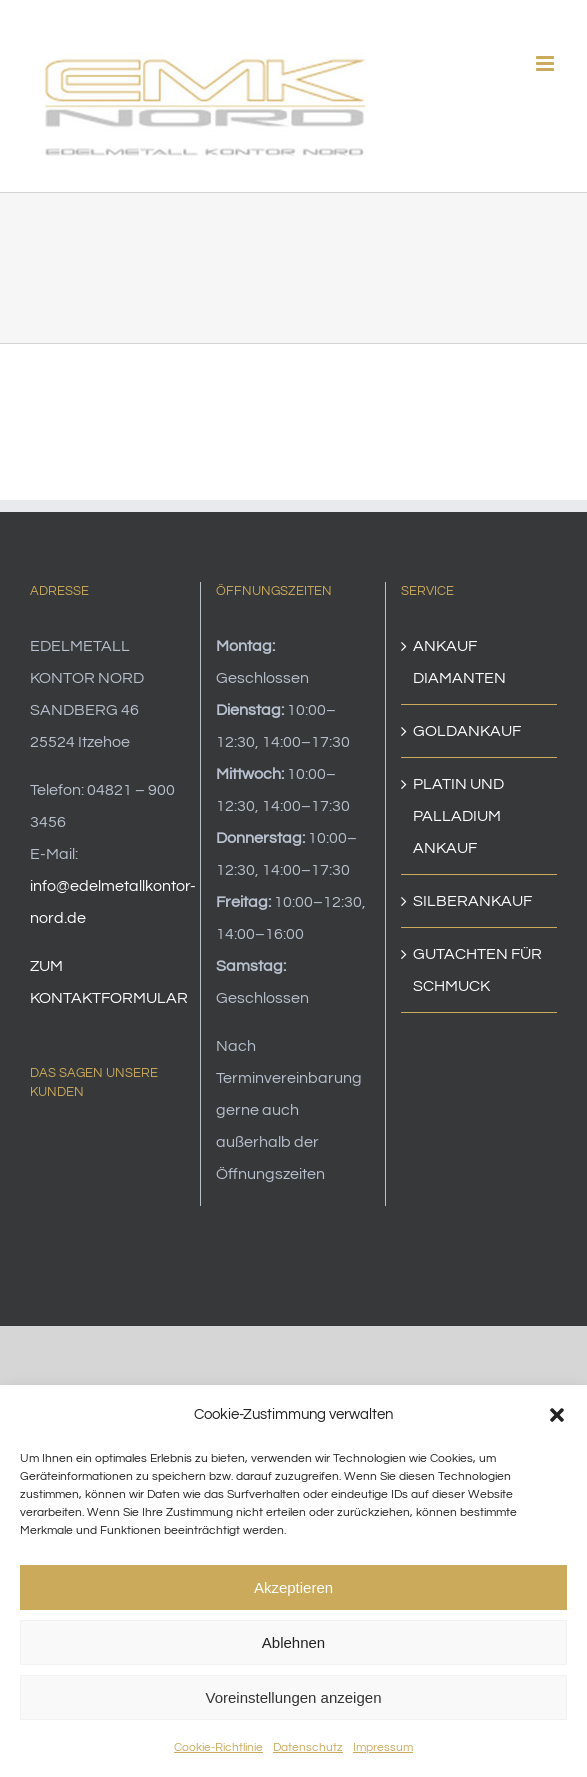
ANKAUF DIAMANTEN (459, 662)
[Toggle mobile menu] (546, 63)
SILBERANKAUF (472, 901)
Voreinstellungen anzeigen (294, 1697)
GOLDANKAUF (467, 731)
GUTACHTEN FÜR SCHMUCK (477, 970)
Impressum (383, 1747)
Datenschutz (308, 1747)
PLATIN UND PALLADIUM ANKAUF (458, 816)
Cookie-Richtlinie (218, 1747)
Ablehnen (293, 1642)
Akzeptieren (293, 1587)
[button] (557, 1415)
